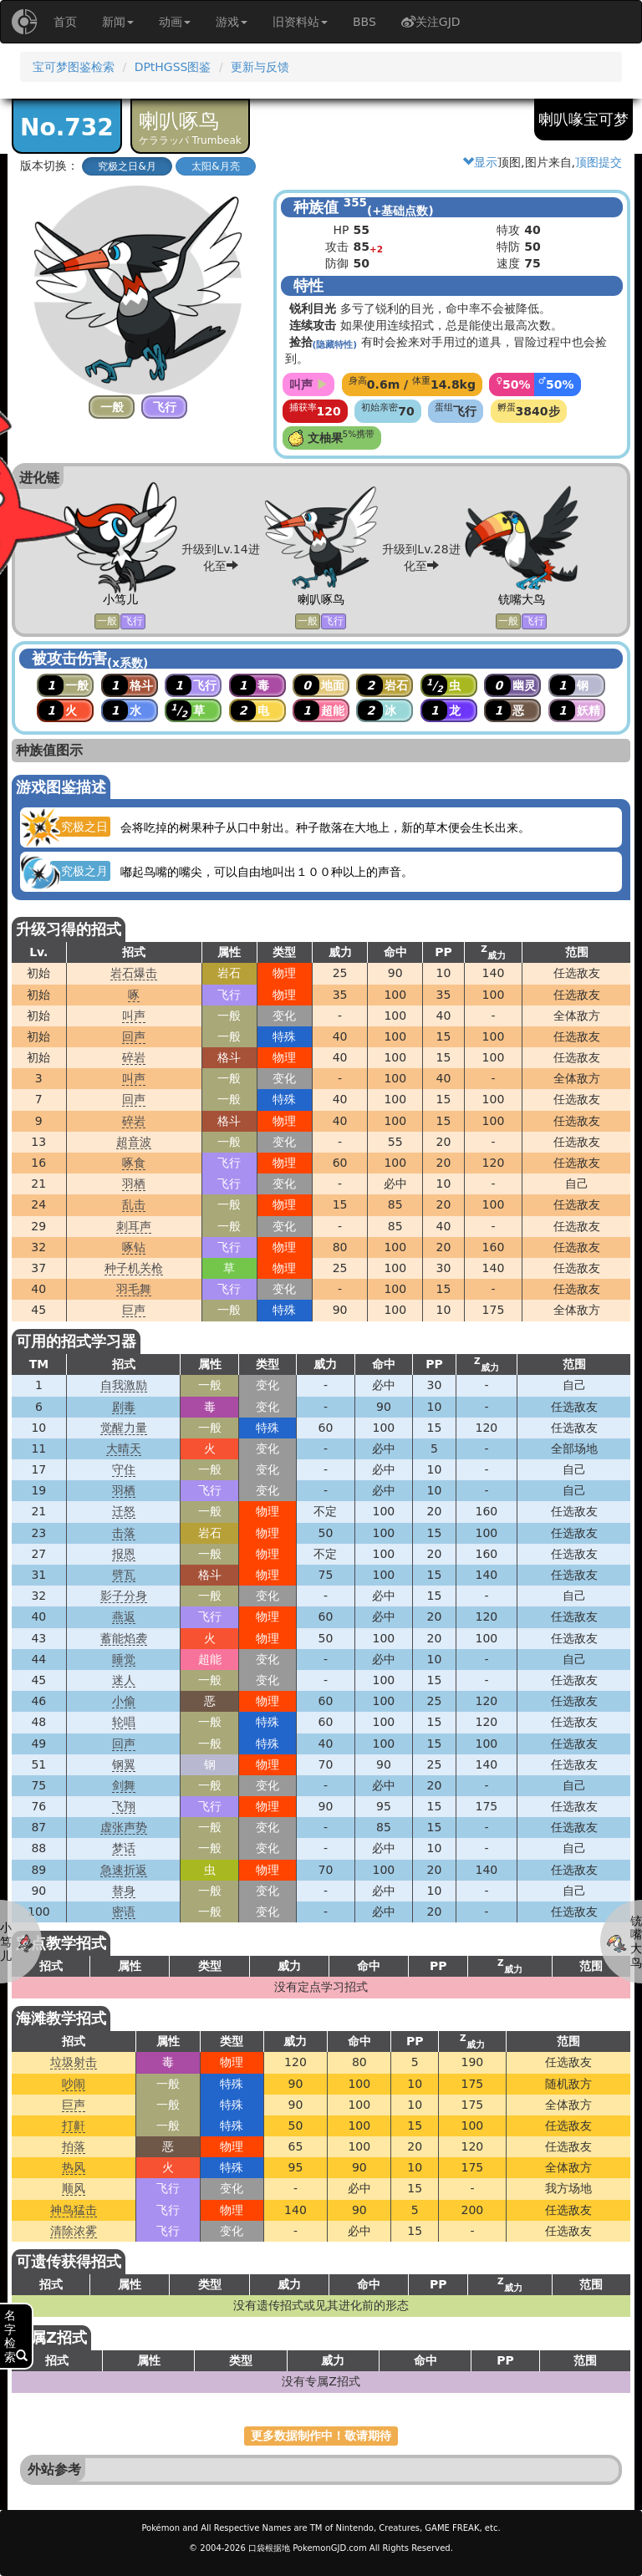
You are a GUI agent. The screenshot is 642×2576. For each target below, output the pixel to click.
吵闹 (73, 2083)
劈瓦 (123, 1574)
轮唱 (123, 1721)
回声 (133, 1036)
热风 (73, 2167)
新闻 (118, 21)
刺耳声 (133, 1226)
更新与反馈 (260, 67)
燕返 (123, 1616)
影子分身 (123, 1595)
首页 (65, 21)
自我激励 (123, 1385)
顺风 (73, 2188)
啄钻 (133, 1247)
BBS (364, 21)
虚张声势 (123, 1827)
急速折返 (123, 1869)
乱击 (133, 1204)
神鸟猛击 (73, 2210)
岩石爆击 (133, 973)
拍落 (73, 2146)
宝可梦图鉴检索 (74, 67)
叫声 (133, 1015)
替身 (123, 1890)
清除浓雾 (73, 2230)
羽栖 (133, 1183)
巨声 (133, 1309)
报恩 (123, 1553)
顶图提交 (598, 162)
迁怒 (123, 1511)
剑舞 (123, 1785)
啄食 (133, 1162)
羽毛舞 (133, 1289)
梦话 (123, 1848)
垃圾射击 (73, 2062)
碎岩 (133, 1057)
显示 (479, 162)
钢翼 (123, 1764)
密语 (123, 1911)
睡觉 (123, 1659)
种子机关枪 (133, 1268)
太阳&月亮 (215, 166)
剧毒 (123, 1406)
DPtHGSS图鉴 (173, 67)
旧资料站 (300, 21)
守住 (123, 1469)
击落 (123, 1533)
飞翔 (123, 1806)
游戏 (231, 21)
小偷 (123, 1701)
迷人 (123, 1680)
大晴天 (123, 1448)
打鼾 (73, 2125)
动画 (175, 21)
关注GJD (431, 21)
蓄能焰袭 (123, 1638)
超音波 (133, 1141)
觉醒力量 (123, 1427)
